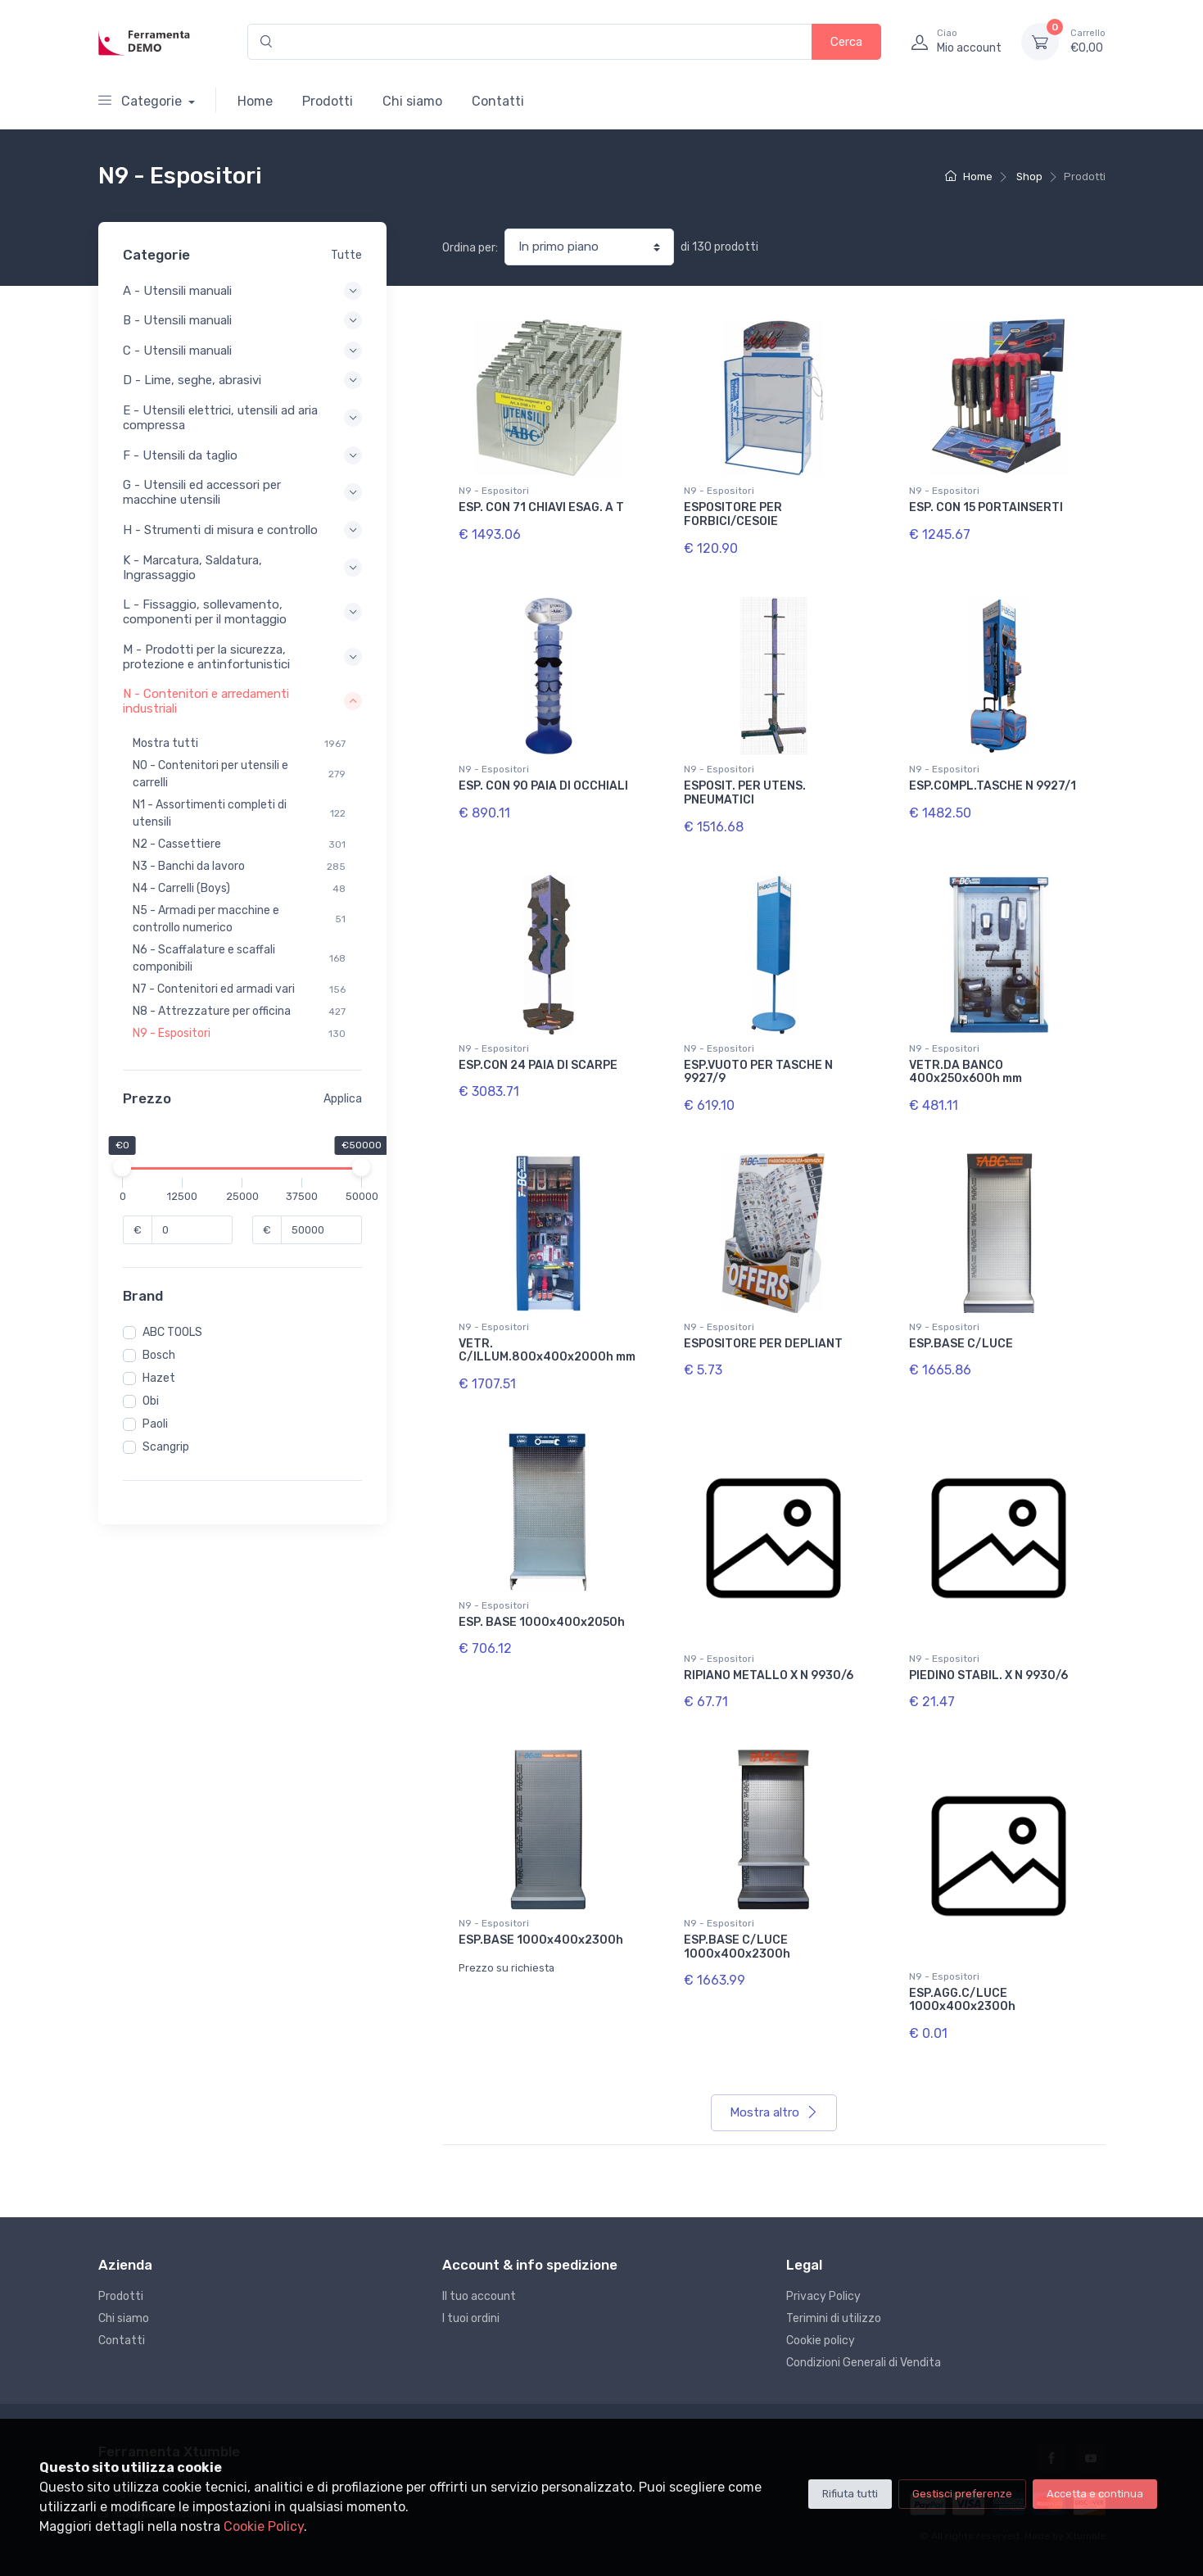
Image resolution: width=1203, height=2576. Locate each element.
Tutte (346, 255)
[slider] (123, 1167)
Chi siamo (412, 101)
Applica (342, 1099)
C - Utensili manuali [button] (242, 351)
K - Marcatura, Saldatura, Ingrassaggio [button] (242, 567)
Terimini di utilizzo (833, 2318)
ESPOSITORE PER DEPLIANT (763, 1344)
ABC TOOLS (172, 1332)
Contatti (498, 101)
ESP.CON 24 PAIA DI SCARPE (538, 1065)
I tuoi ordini (471, 2318)
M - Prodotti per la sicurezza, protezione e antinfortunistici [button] (242, 657)
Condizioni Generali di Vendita (863, 2363)
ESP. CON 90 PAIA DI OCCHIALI (543, 786)
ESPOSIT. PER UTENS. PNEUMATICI (745, 793)
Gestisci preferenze (962, 2494)
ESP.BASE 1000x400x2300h (541, 1940)
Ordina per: (470, 248)
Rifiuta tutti (850, 2494)
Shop (1029, 176)
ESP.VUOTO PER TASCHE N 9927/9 (758, 1072)
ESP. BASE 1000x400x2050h (542, 1622)
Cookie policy (820, 2340)
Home (255, 101)
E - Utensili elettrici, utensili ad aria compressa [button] (242, 417)
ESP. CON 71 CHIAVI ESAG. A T (541, 507)
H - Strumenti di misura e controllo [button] (242, 530)
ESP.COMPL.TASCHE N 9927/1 (992, 786)
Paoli (155, 1424)
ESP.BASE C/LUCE (961, 1344)
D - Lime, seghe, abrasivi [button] (242, 380)
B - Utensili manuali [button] (242, 320)
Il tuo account (479, 2296)
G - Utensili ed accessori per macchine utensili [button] (242, 492)
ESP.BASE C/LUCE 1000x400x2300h (737, 1947)
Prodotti (327, 101)
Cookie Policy (264, 2526)
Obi (150, 1401)
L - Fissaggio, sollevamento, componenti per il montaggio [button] (242, 612)
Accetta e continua (1095, 2494)
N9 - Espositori (494, 490)
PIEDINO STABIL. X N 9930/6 (988, 1675)
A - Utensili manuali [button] (242, 291)
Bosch (158, 1355)
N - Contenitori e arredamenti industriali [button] (242, 701)
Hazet (158, 1378)
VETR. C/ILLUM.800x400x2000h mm (547, 1351)
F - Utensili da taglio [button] (242, 455)
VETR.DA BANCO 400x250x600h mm (965, 1072)
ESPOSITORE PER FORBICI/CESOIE (733, 514)
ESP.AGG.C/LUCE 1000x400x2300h (962, 2000)
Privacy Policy (823, 2296)
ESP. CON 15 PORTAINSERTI (986, 507)
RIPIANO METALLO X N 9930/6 (768, 1675)
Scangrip (165, 1447)
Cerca (846, 41)
